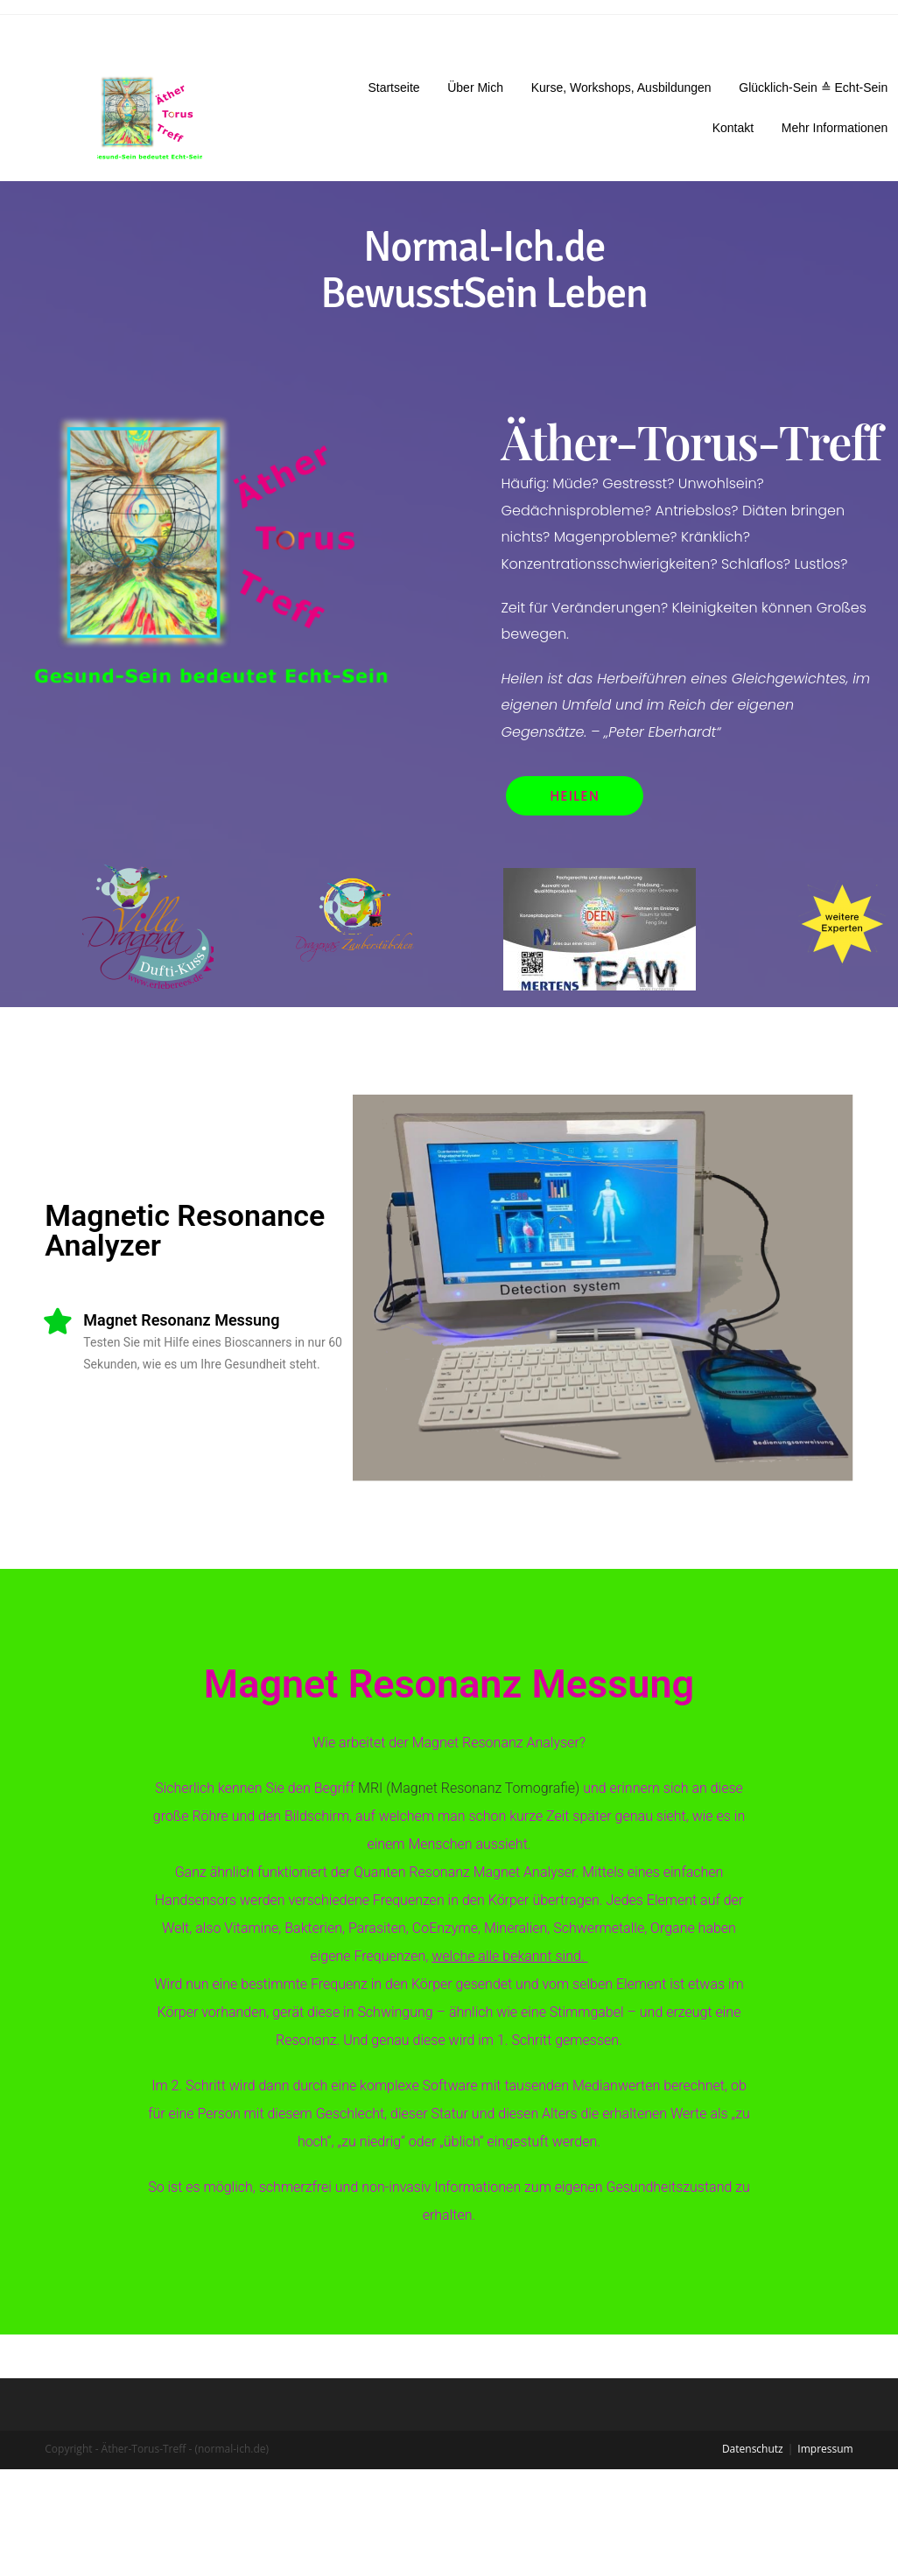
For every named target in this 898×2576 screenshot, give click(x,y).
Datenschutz (752, 2420)
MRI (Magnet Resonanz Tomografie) (452, 1788)
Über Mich (475, 87)
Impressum (824, 2420)
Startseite (393, 87)
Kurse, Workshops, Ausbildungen (621, 87)
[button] (577, 796)
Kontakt (733, 128)
